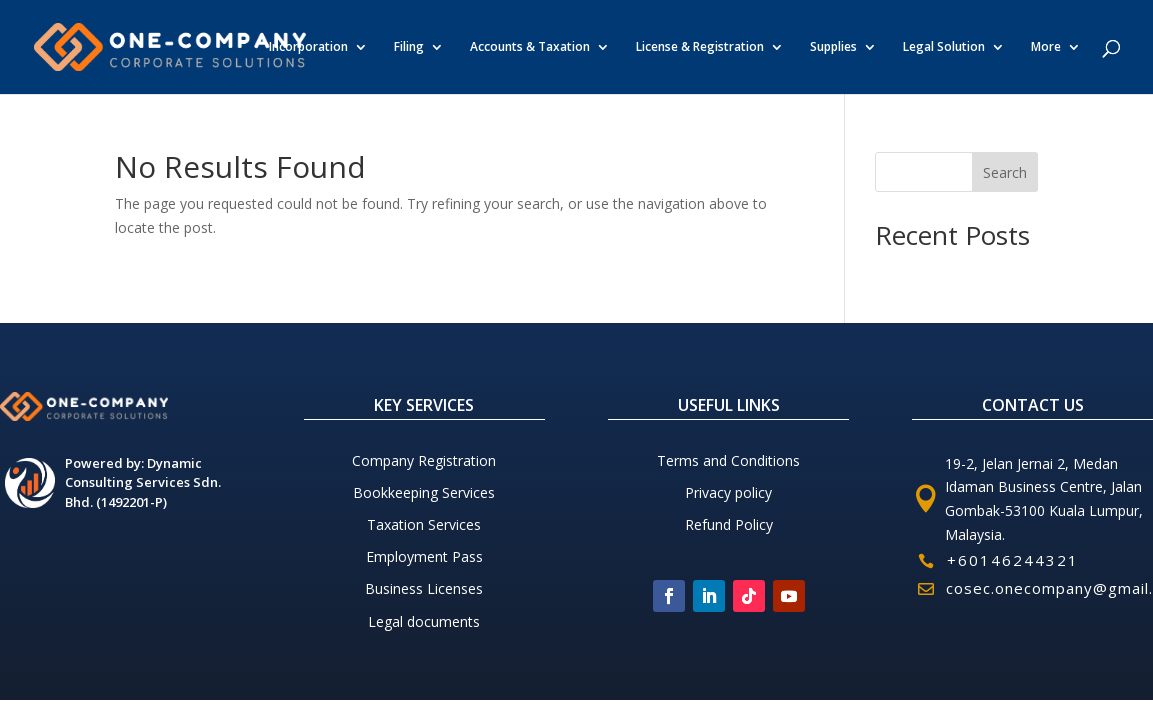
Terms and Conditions (728, 460)
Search (1005, 172)
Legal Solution (944, 47)
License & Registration (700, 47)
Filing (409, 47)
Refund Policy (729, 524)
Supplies (833, 47)
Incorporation (308, 47)
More (1046, 47)
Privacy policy (728, 492)
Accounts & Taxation (530, 47)
